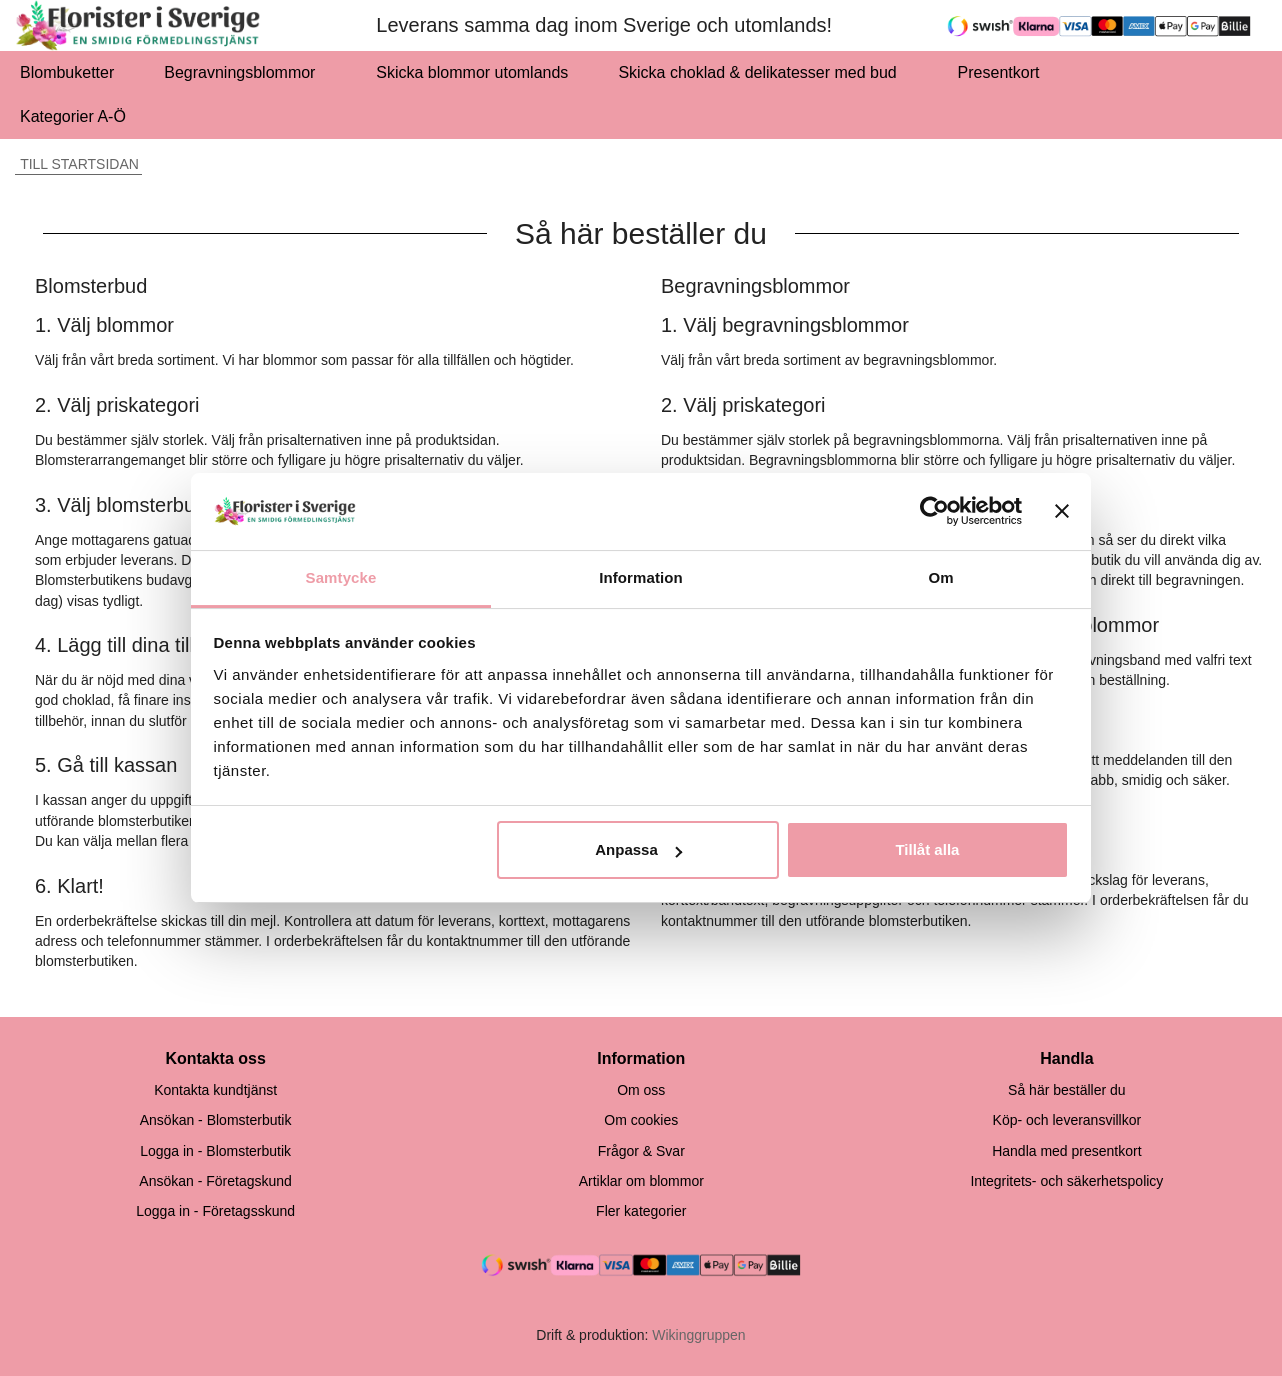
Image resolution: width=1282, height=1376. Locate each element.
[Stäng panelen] (1062, 511)
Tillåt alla (927, 849)
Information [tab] (641, 577)
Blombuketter (67, 72)
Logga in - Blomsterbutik (215, 1151)
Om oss (641, 1090)
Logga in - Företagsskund (215, 1211)
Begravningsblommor (245, 72)
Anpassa (638, 849)
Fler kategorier (641, 1211)
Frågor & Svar (641, 1151)
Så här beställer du (1067, 1090)
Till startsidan (77, 164)
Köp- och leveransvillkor (1067, 1120)
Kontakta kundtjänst (215, 1090)
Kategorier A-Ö (78, 116)
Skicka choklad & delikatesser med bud (762, 72)
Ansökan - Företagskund (215, 1181)
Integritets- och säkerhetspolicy (1066, 1181)
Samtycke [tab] (341, 577)
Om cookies (641, 1120)
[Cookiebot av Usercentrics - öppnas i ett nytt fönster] (934, 511)
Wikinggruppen (698, 1335)
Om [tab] (940, 577)
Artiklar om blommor (641, 1181)
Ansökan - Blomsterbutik (216, 1120)
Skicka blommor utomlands (472, 72)
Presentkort (999, 72)
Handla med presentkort (1066, 1151)
